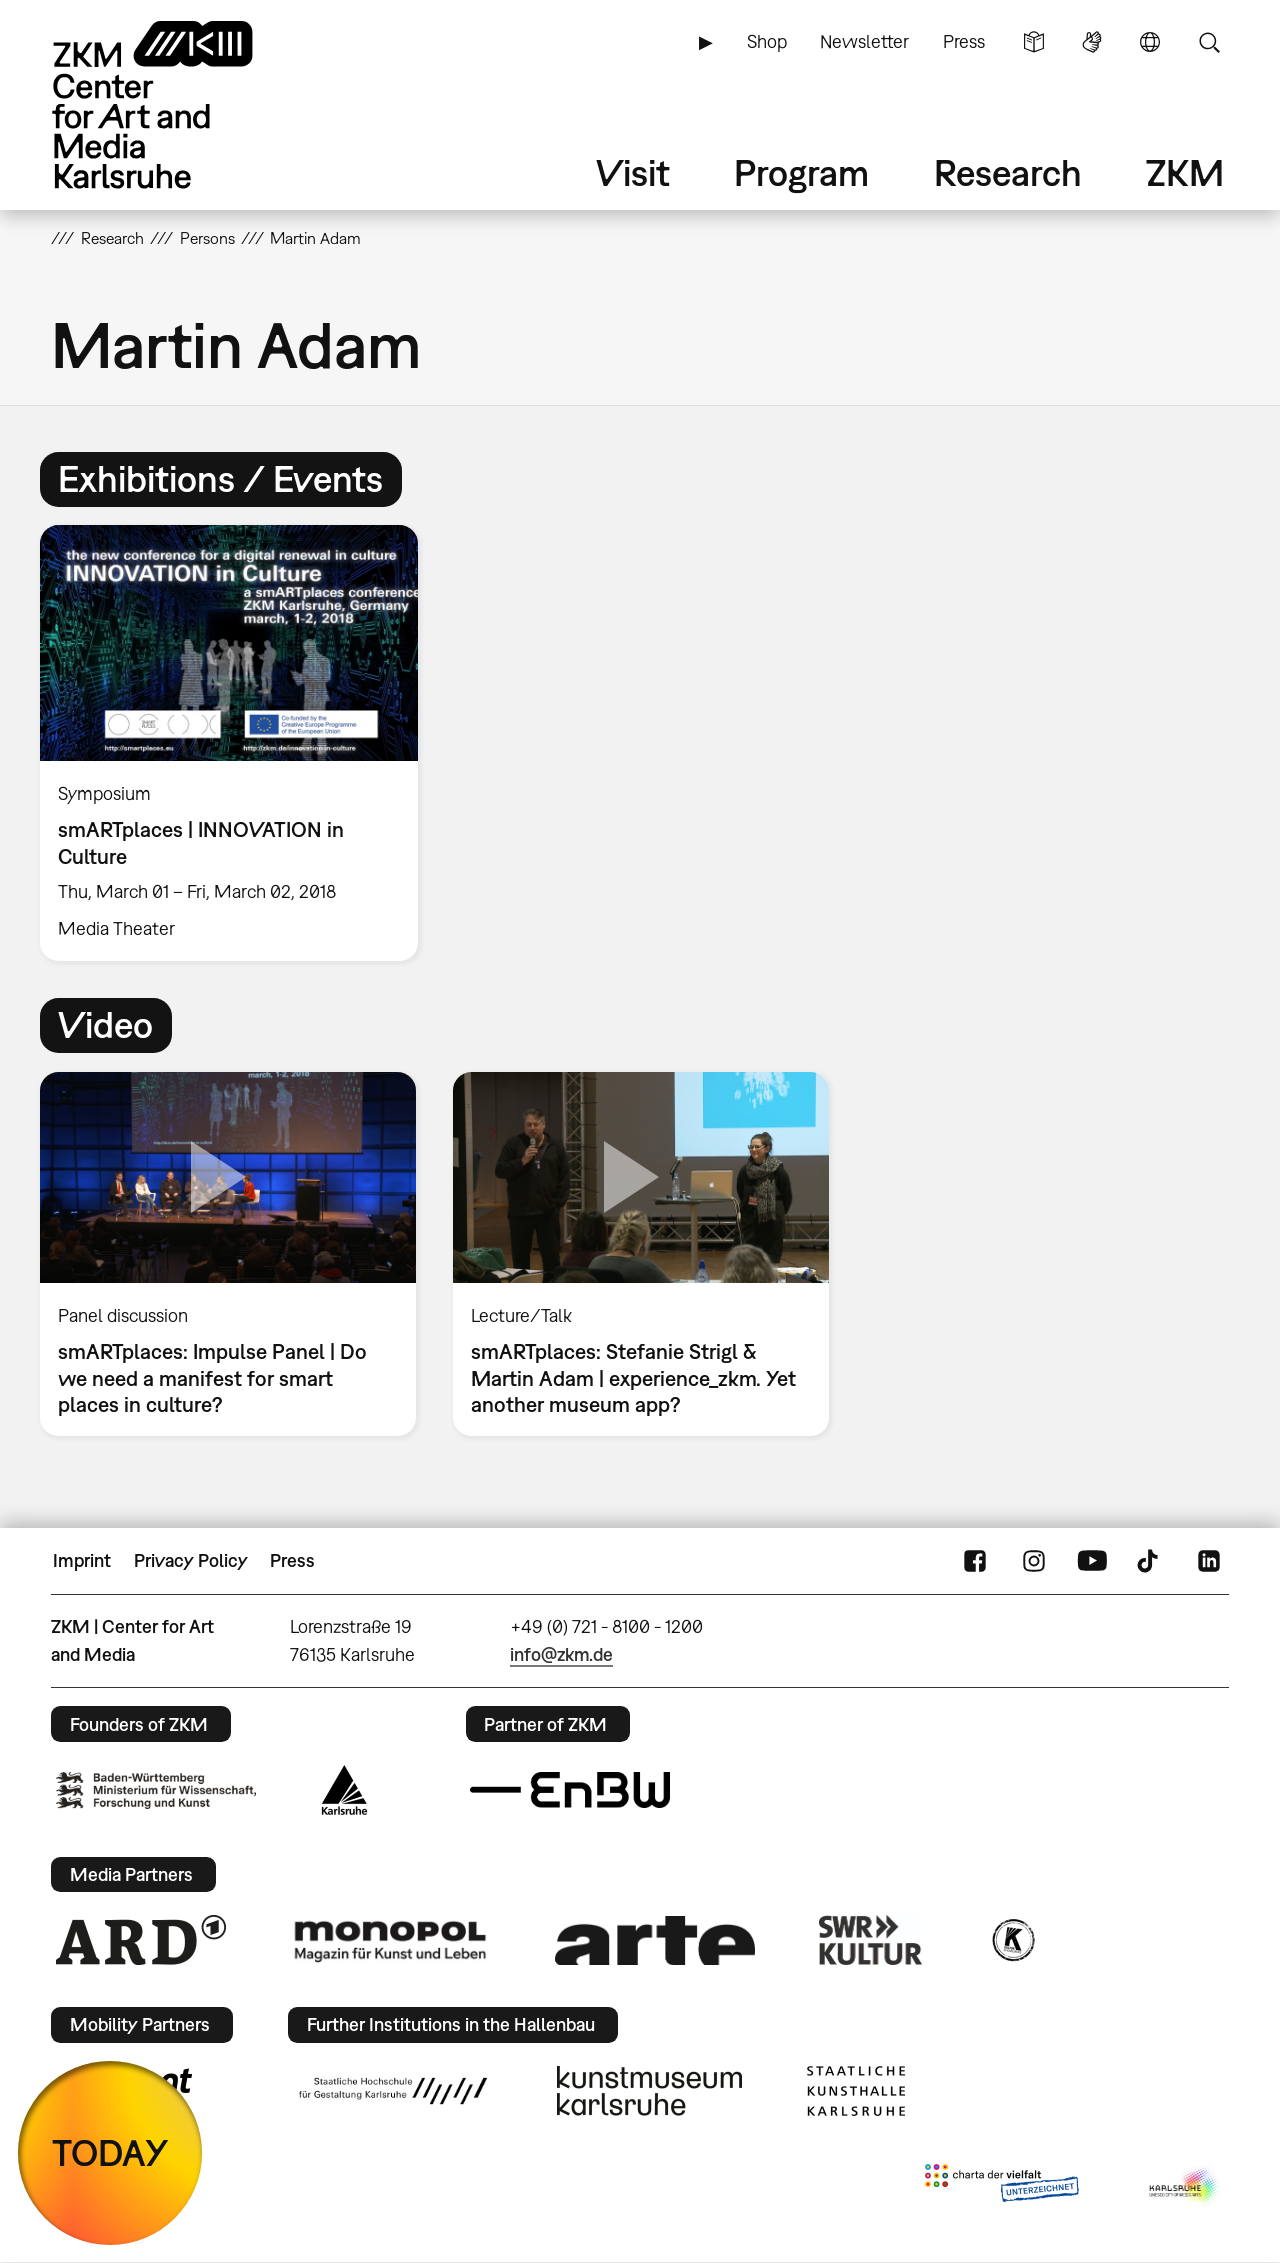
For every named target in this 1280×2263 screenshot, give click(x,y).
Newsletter (864, 41)
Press (964, 41)
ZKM (1185, 172)
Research (1008, 172)
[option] (238, 743)
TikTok (1150, 1561)
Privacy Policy (191, 1560)
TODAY (110, 2152)
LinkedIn (1209, 1561)
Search (1209, 42)
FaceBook (975, 1561)
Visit (633, 172)
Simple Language (1034, 42)
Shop (767, 41)
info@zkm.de (561, 1654)
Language (1150, 42)
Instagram (1034, 1561)
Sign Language (1092, 42)
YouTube (1092, 1561)
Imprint (82, 1560)
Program (801, 172)
